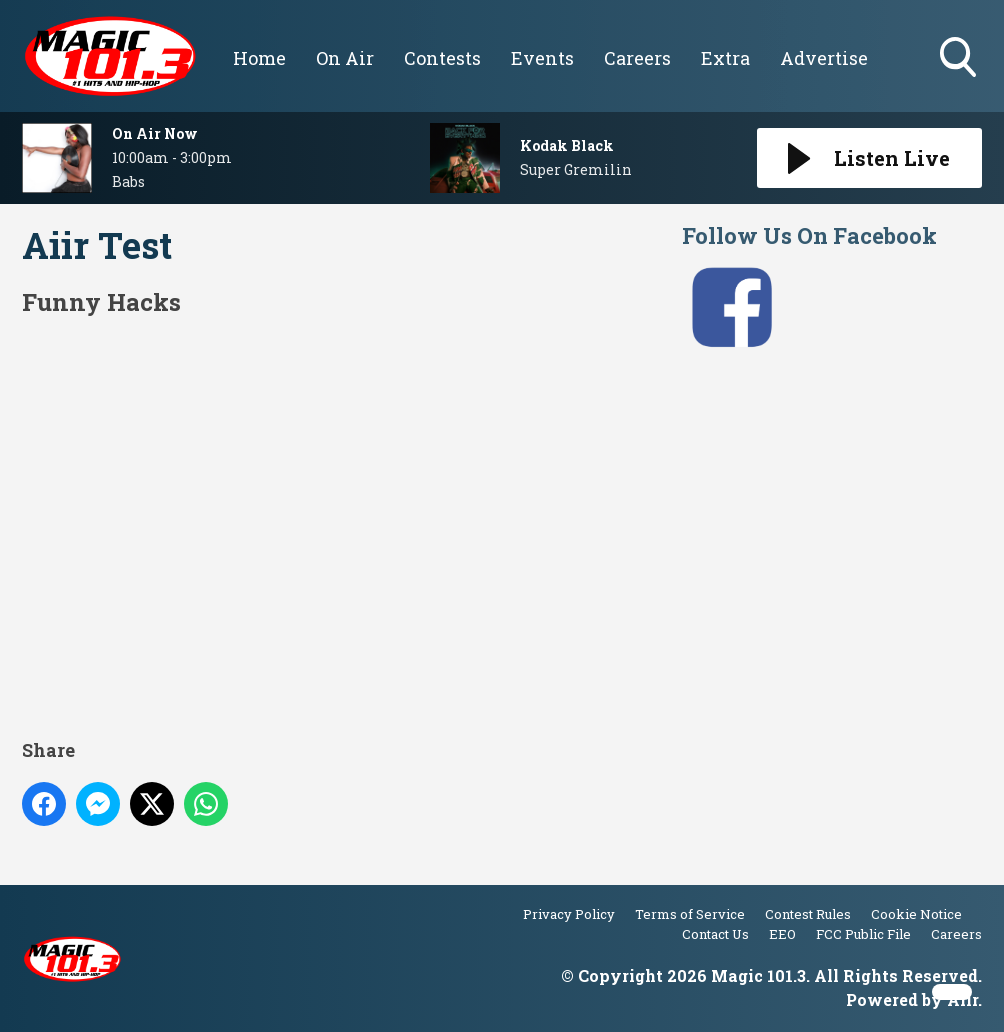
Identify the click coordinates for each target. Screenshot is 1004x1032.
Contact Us (715, 934)
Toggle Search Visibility (960, 59)
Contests (442, 58)
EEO (782, 934)
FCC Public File (863, 934)
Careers (637, 58)
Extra (725, 58)
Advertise (824, 58)
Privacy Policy (569, 914)
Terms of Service (690, 914)
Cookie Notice (916, 914)
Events (542, 58)
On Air (345, 58)
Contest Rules (808, 914)
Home (259, 58)
